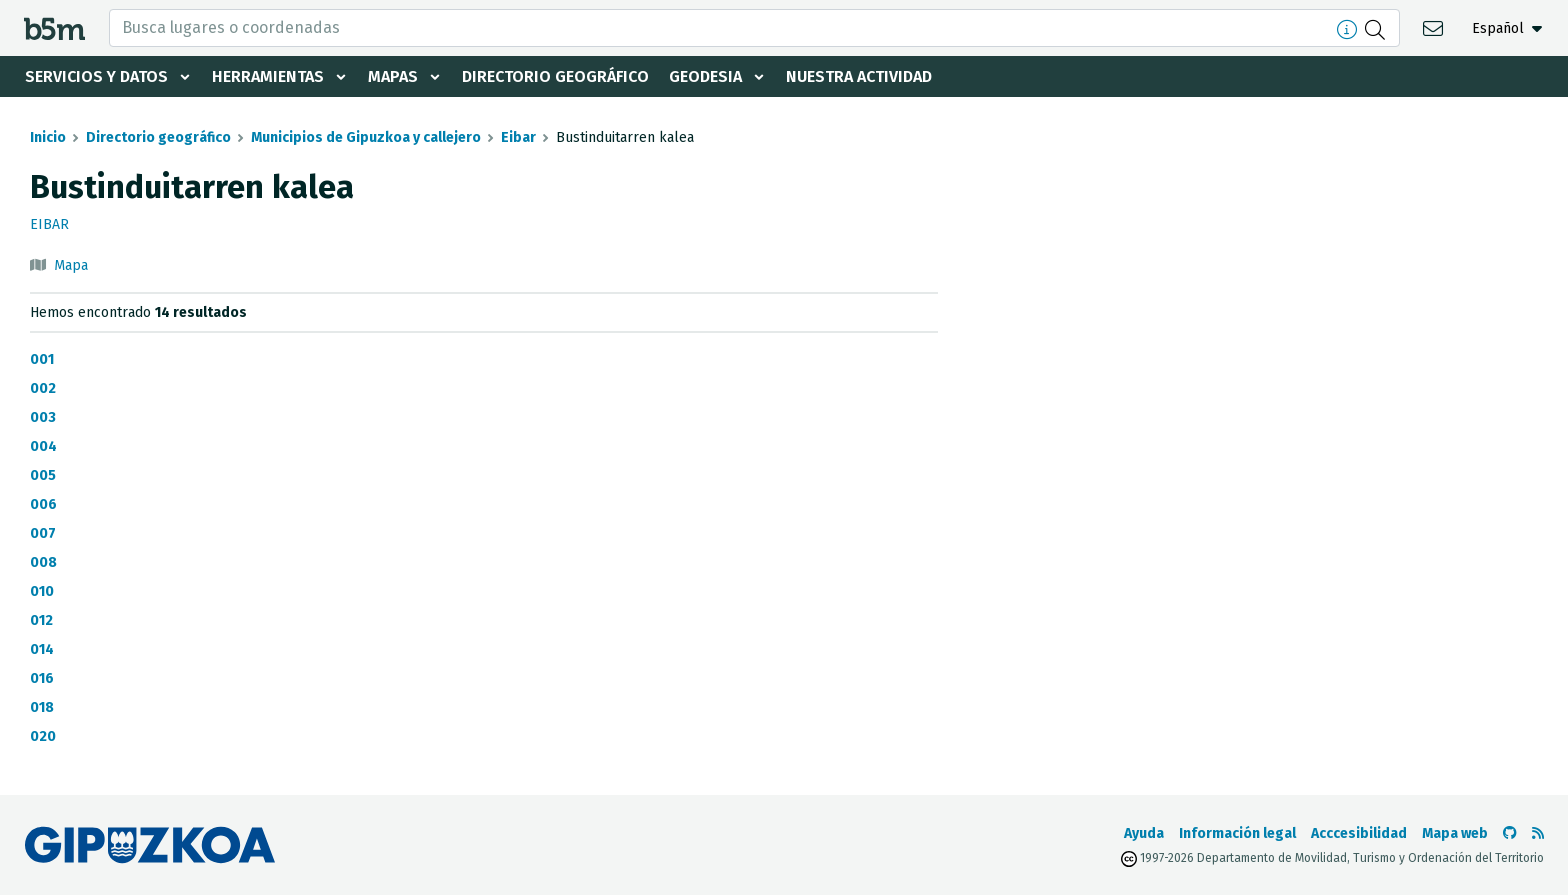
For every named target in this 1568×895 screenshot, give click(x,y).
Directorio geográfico (555, 76)
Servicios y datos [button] (96, 76)
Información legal (1237, 833)
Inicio (48, 137)
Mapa (71, 265)
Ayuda (1144, 833)
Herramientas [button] (268, 76)
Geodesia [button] (705, 76)
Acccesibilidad (1359, 833)
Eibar (518, 137)
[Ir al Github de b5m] (1510, 833)
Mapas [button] (393, 76)
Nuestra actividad (859, 76)
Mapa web (1455, 833)
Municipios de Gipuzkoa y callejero (366, 137)
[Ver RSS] (1538, 833)
